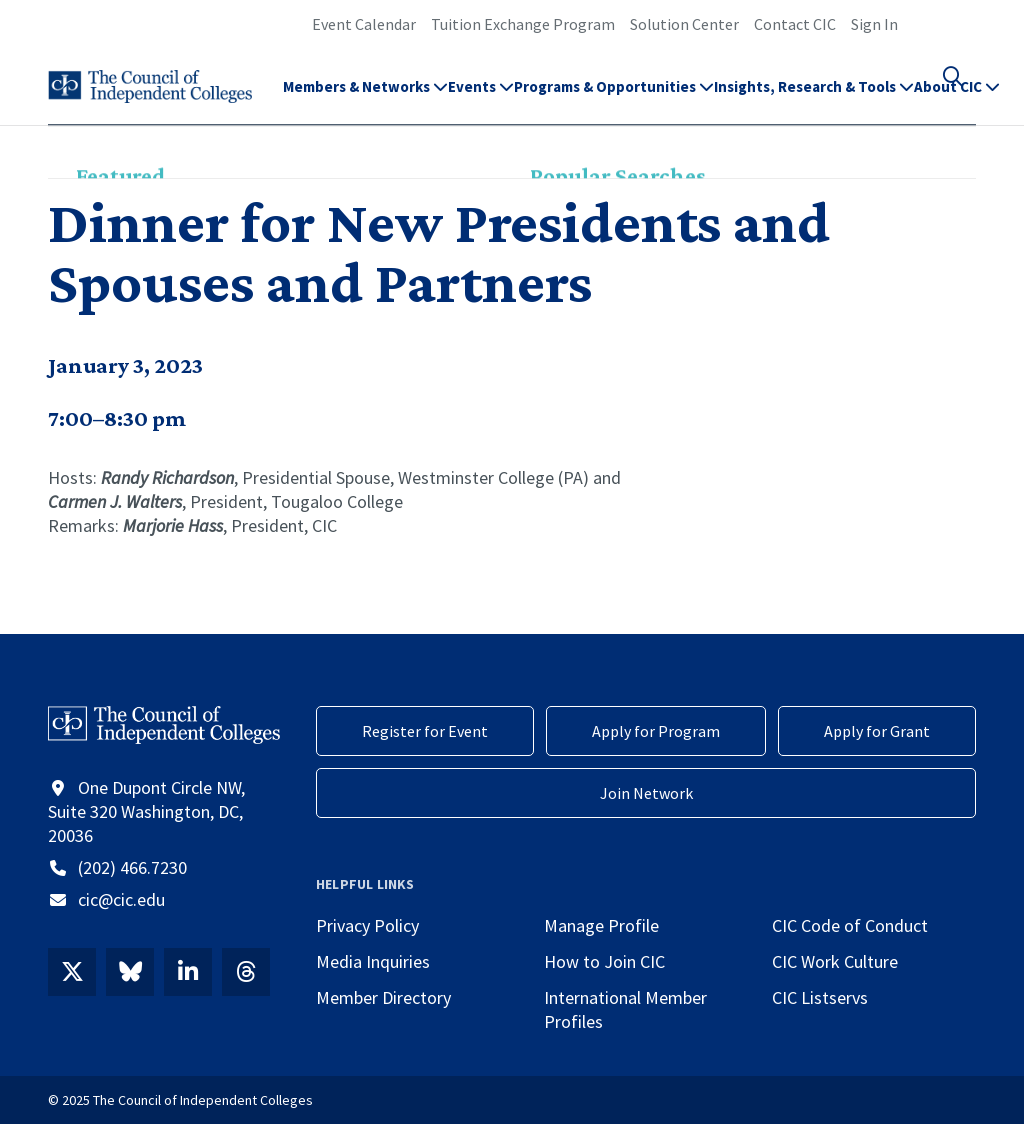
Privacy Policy (367, 925)
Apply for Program (656, 731)
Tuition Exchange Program (523, 24)
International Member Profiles (625, 1009)
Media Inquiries (373, 961)
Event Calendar (364, 24)
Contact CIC (795, 24)
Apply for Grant (877, 731)
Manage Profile (601, 925)
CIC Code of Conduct (850, 925)
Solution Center (684, 24)
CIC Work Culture (835, 961)
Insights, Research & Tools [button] (814, 95)
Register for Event (425, 731)
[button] (964, 96)
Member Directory (383, 997)
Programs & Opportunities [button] (614, 95)
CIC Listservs (820, 997)
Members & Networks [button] (365, 95)
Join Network (646, 793)
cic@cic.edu (121, 899)
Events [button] (481, 95)
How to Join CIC (604, 961)
